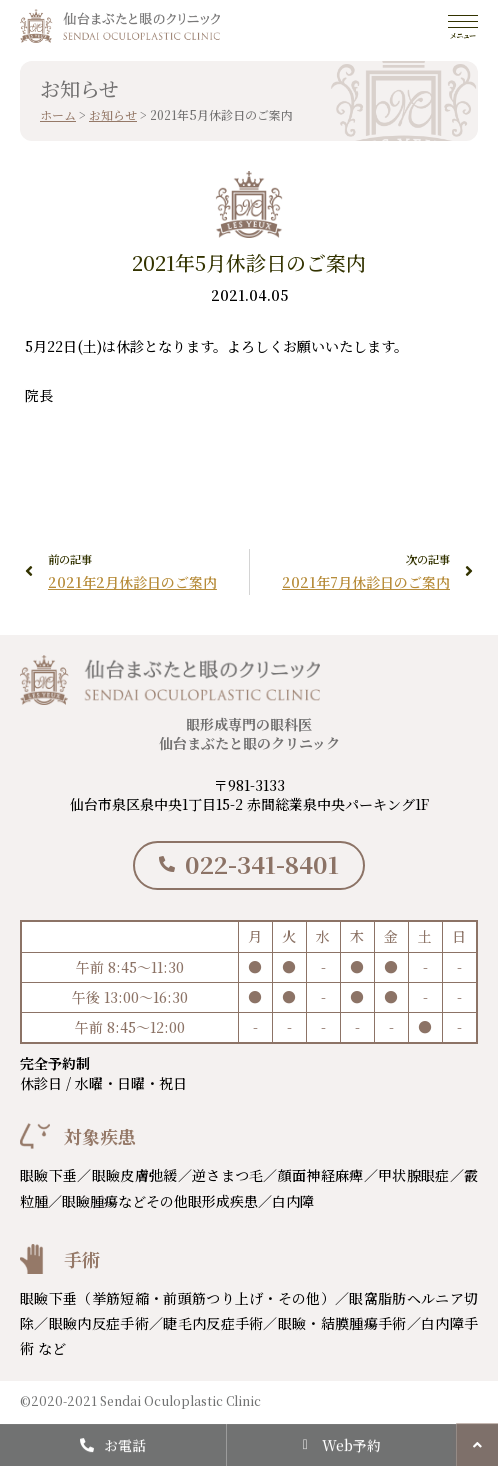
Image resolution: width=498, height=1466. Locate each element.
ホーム (58, 114)
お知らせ (113, 114)
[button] (477, 1444)
